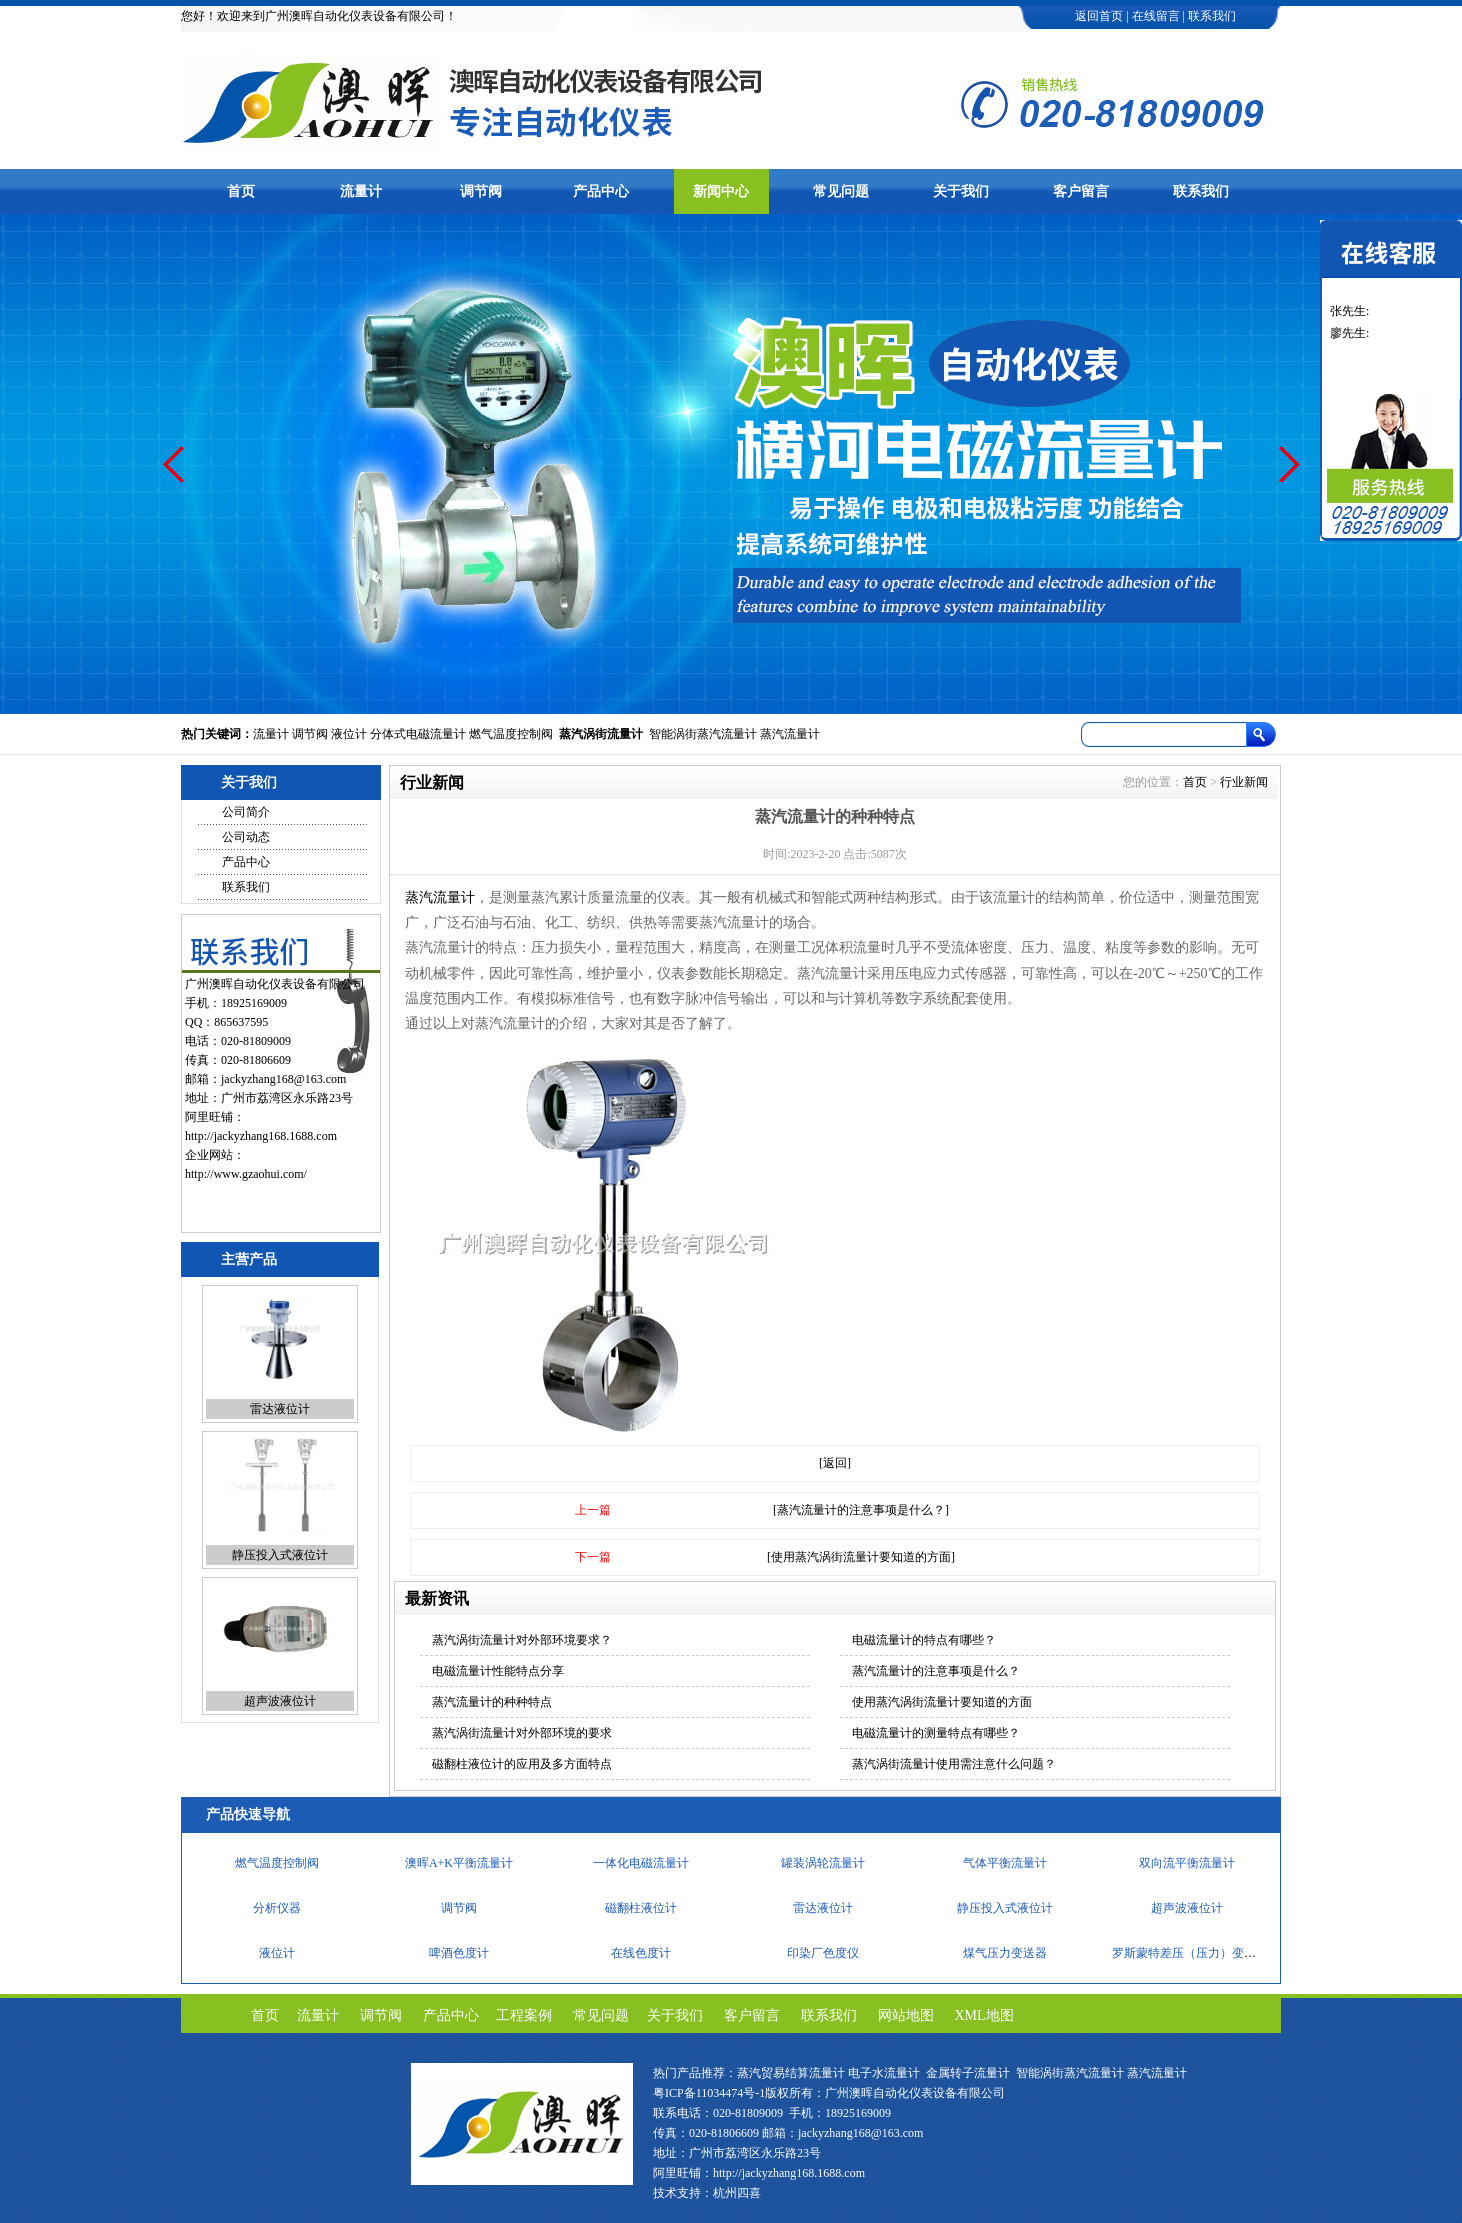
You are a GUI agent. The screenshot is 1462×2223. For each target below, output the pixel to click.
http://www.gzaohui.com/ (246, 1174)
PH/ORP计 (277, 1857)
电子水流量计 (884, 2073)
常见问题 (841, 191)
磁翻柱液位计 (280, 1383)
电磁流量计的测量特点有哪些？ (936, 1733)
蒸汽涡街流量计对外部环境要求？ (522, 1640)
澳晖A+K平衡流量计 (459, 1902)
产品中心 (601, 191)
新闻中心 (721, 191)
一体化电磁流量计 (641, 1902)
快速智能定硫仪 (459, 1857)
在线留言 (1156, 16)
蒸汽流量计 (790, 734)
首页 (241, 191)
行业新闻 (1244, 782)
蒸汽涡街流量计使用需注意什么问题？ (954, 1764)
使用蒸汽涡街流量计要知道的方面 (942, 1702)
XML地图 (984, 2015)
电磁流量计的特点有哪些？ (924, 1640)
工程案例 (524, 2015)
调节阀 (481, 191)
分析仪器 (277, 1947)
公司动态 (246, 837)
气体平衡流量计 (1005, 1902)
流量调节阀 (1005, 1857)
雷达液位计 (280, 1529)
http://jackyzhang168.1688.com (261, 1136)
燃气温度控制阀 (511, 734)
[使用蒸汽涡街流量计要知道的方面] (861, 1557)
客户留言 (1081, 191)
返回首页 (1099, 16)
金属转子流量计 (968, 2073)
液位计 (349, 734)
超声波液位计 (1187, 1947)
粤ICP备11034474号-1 (709, 2093)
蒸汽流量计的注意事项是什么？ (936, 1671)
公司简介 (246, 812)
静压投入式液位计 (280, 1675)
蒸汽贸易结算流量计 (791, 2073)
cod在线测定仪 (1186, 1857)
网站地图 (906, 2015)
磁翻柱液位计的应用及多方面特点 (522, 1764)
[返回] (835, 1463)
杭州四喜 (737, 2193)
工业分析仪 (641, 1857)
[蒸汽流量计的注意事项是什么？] (861, 1510)
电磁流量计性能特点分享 (498, 1671)
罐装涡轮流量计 (823, 1902)
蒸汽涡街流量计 (601, 734)
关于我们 (961, 191)
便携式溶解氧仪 (823, 1857)
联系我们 (1212, 16)
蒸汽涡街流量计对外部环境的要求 (522, 1733)
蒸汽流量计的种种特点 (492, 1702)
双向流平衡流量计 (1187, 1902)
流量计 (361, 191)
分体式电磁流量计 (418, 734)
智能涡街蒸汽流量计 (703, 734)
